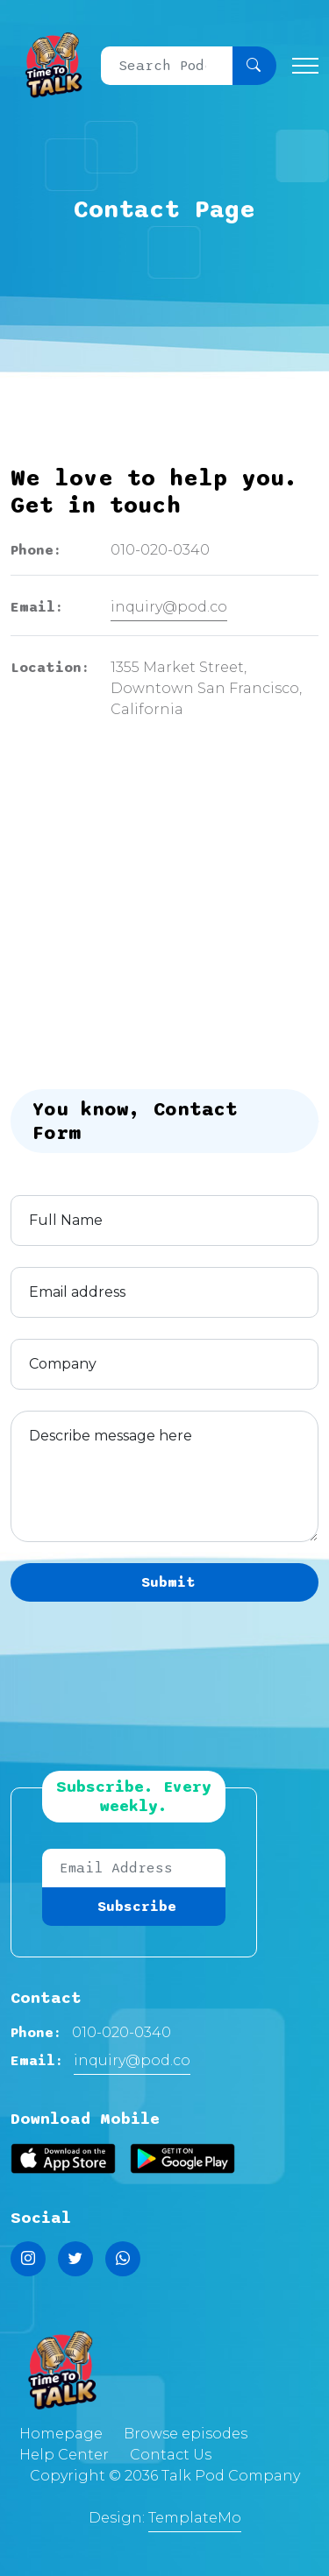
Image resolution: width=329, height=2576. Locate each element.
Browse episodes (185, 2433)
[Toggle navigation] (305, 65)
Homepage (61, 2433)
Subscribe (136, 1906)
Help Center (64, 2454)
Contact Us (170, 2454)
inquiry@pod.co (169, 606)
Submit (168, 1582)
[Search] (167, 65)
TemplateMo (194, 2517)
